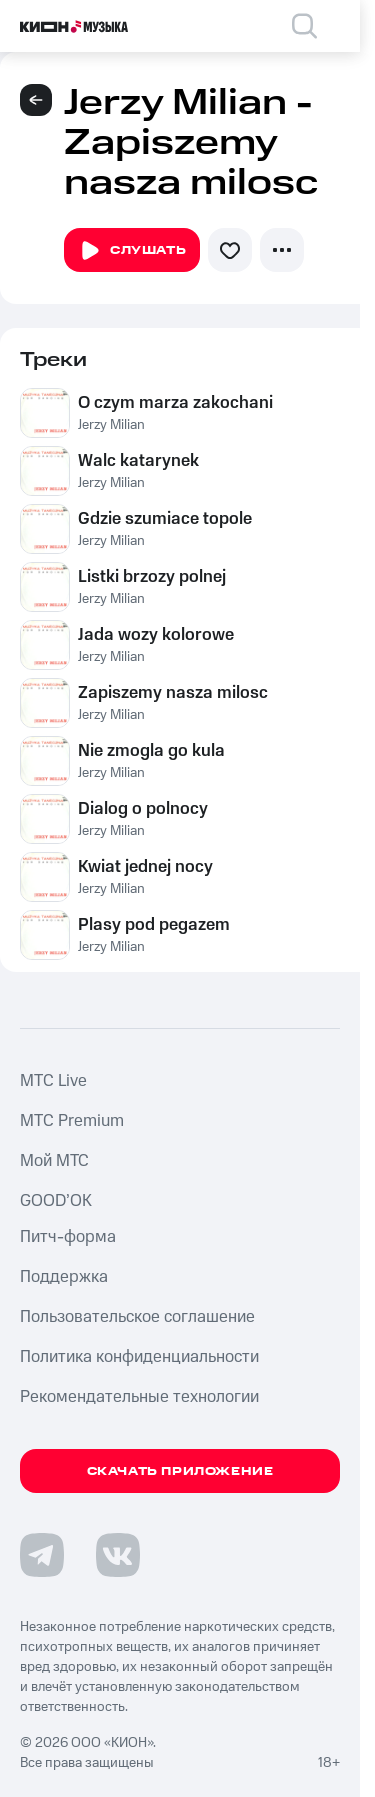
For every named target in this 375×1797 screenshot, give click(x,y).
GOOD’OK (56, 1201)
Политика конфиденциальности (139, 1357)
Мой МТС (54, 1161)
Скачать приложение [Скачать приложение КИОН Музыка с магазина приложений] (180, 1471)
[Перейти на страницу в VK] (118, 1555)
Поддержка (64, 1277)
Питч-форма (68, 1237)
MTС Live (53, 1081)
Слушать (132, 251)
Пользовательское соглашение (137, 1317)
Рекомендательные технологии (139, 1397)
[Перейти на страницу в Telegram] (42, 1555)
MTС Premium (72, 1121)
